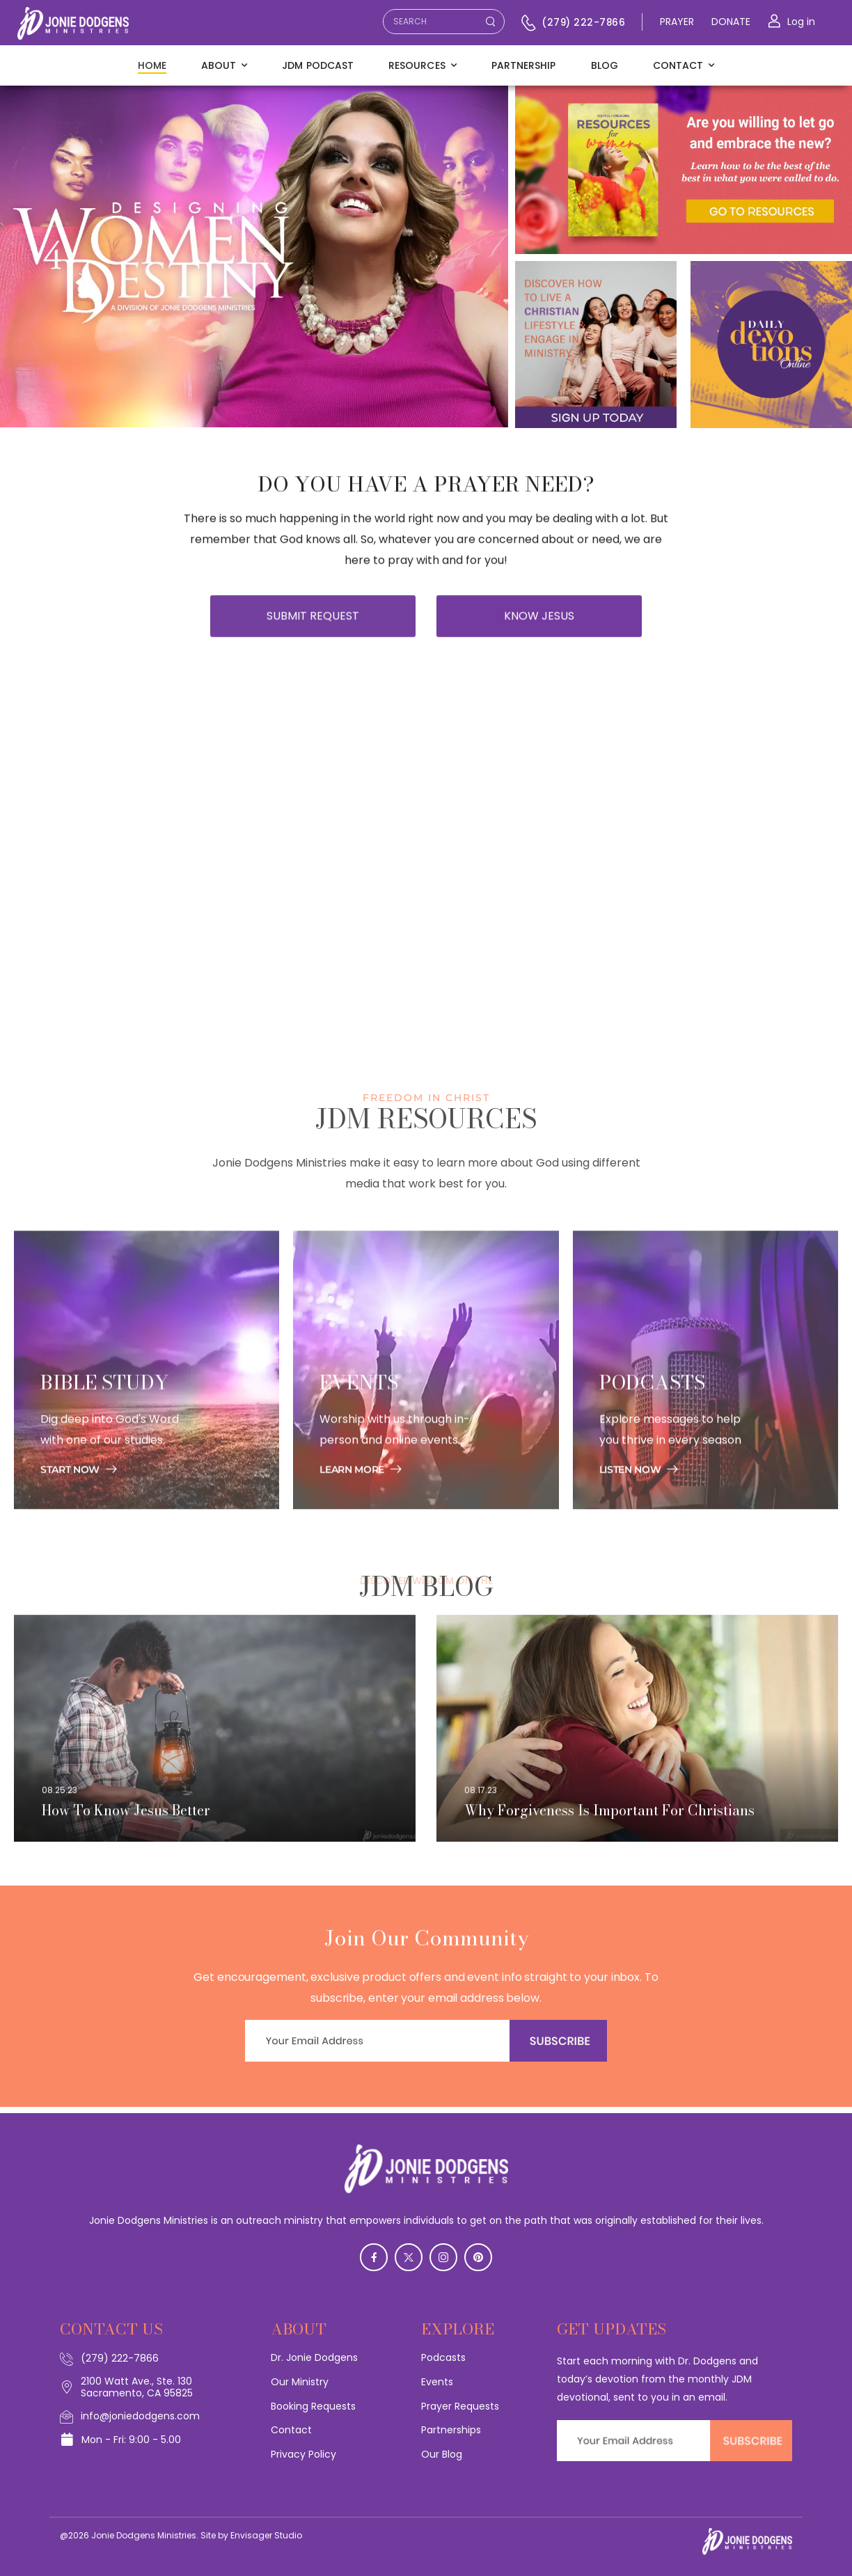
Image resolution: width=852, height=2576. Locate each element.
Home (152, 65)
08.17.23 (480, 1801)
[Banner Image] (79, 1496)
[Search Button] (490, 21)
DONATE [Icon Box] (730, 22)
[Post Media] (215, 1740)
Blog (604, 65)
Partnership (523, 65)
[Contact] (531, 23)
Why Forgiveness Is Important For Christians (609, 1822)
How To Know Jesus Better (126, 1822)
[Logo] (73, 23)
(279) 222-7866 (583, 22)
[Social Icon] (374, 2257)
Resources (416, 65)
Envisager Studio (266, 2535)
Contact (678, 65)
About (218, 65)
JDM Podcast (318, 65)
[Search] (430, 24)
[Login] (791, 22)
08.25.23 (59, 1801)
